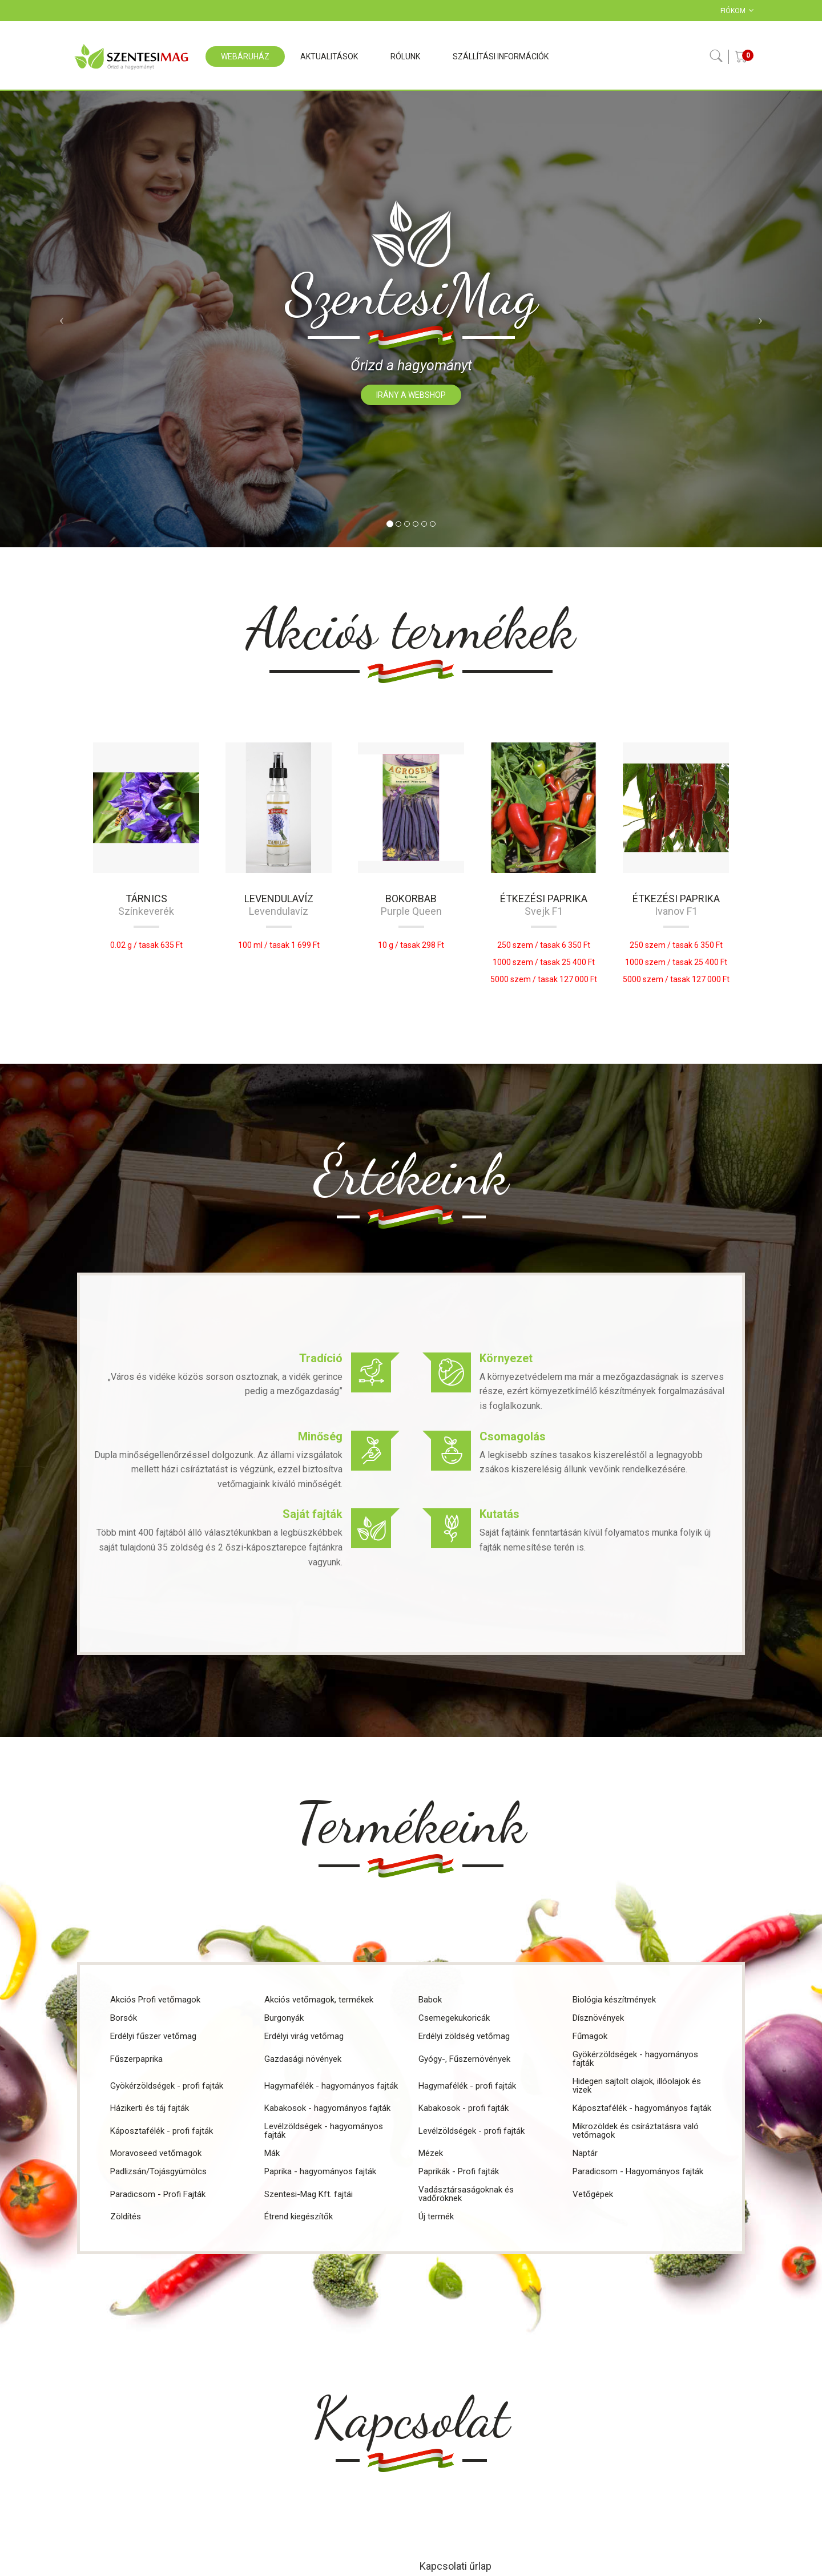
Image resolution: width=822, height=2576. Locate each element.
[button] (61, 319)
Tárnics (146, 899)
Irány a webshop (411, 394)
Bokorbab (411, 899)
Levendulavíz (278, 899)
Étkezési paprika (543, 899)
